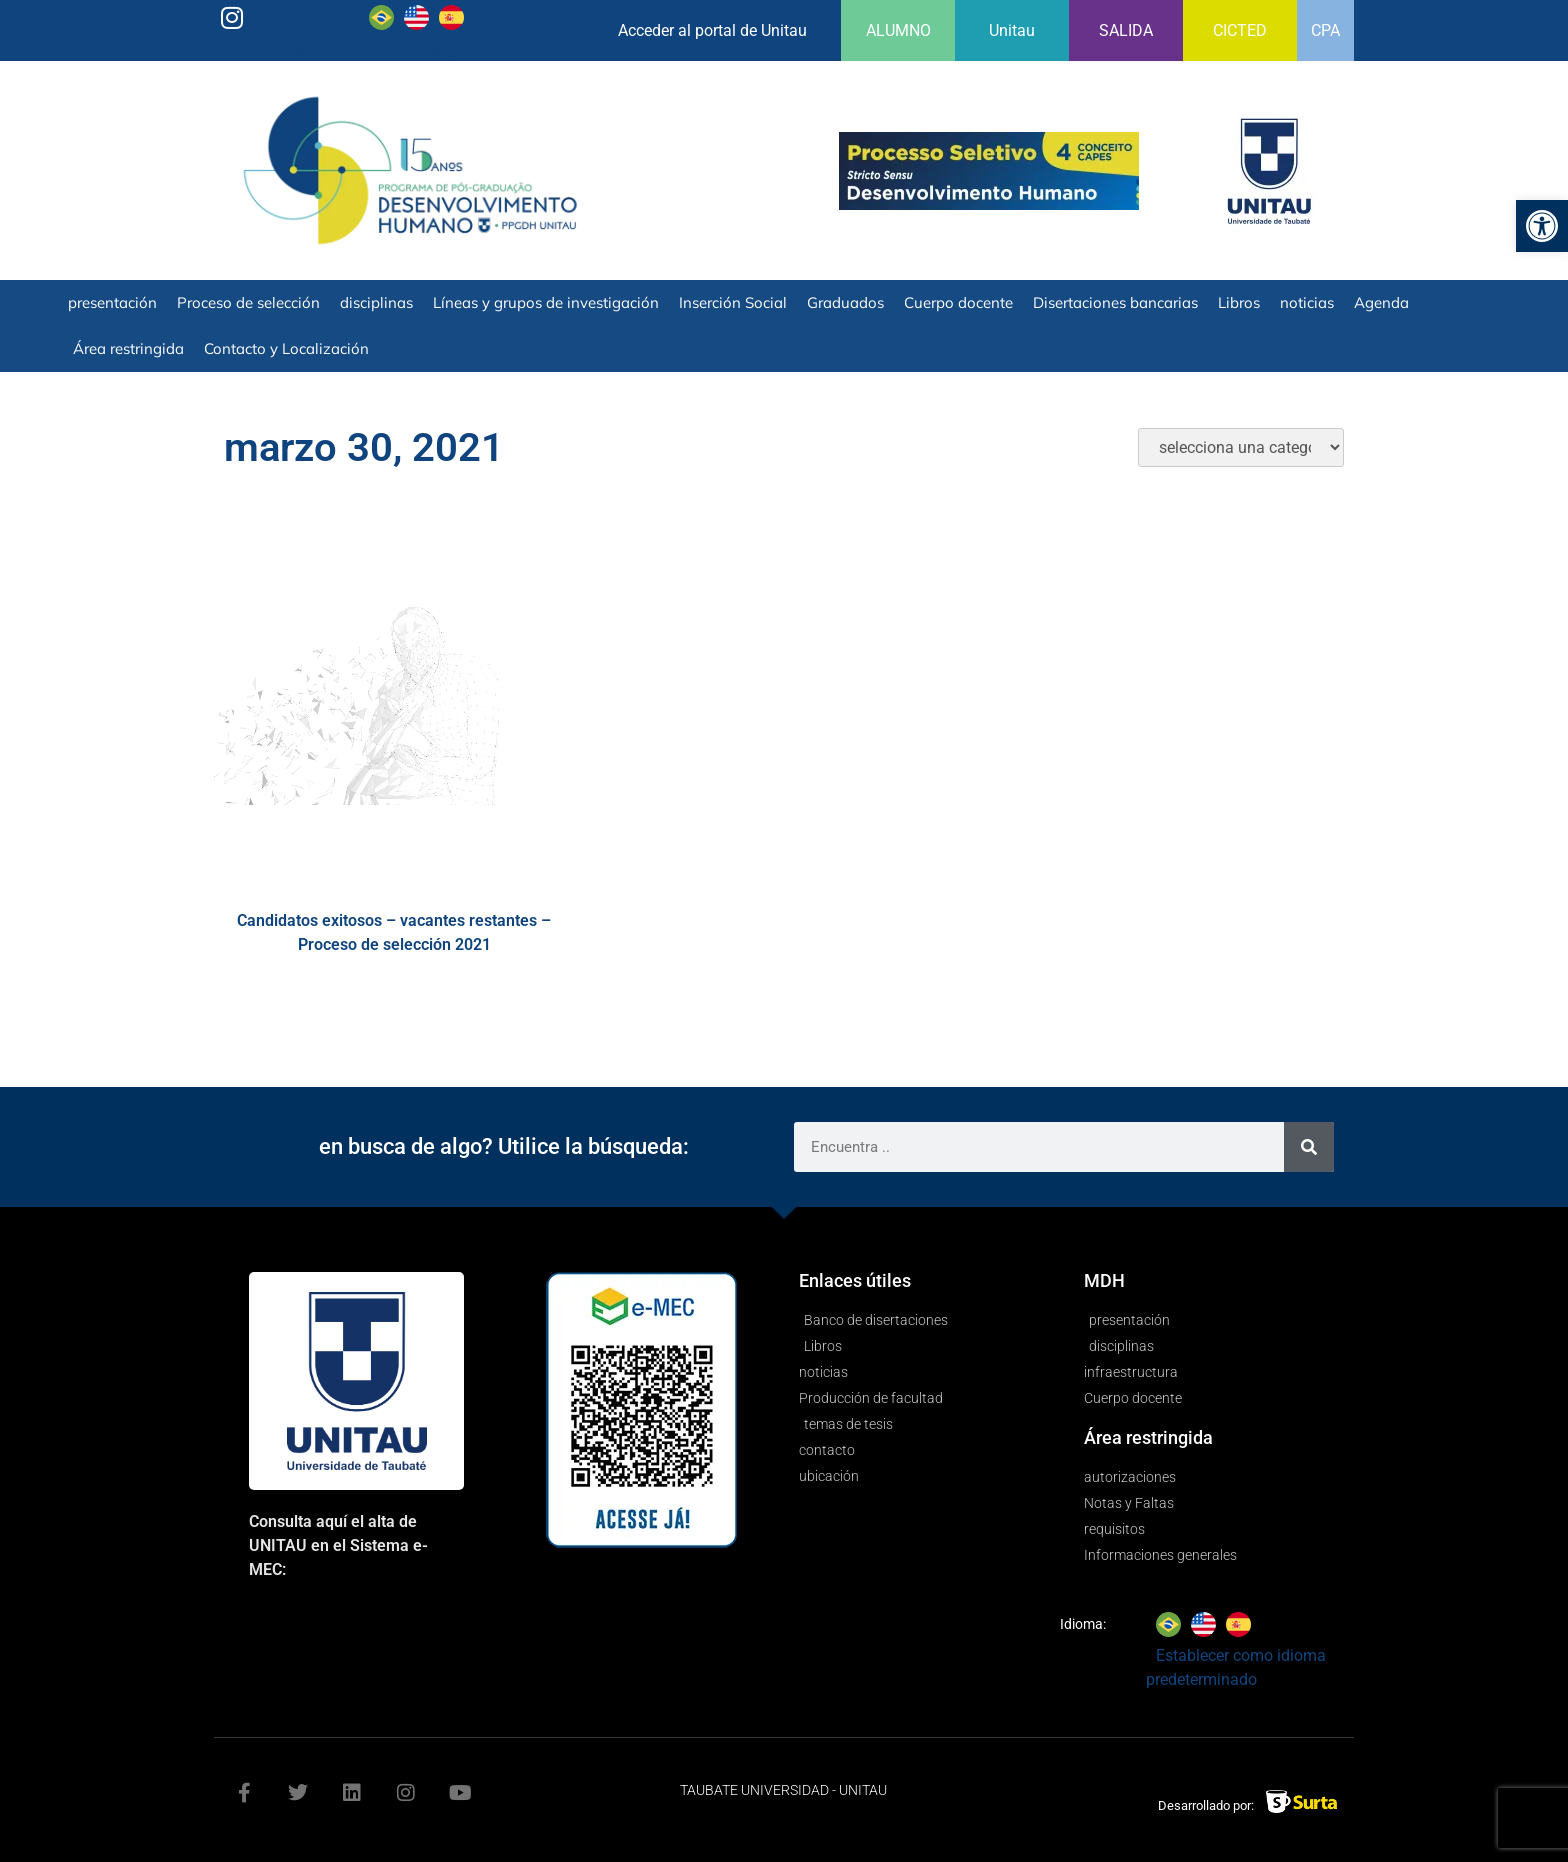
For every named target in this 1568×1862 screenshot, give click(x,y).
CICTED (1240, 30)
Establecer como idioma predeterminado (416, 48)
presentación (112, 302)
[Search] (1309, 1147)
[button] (1542, 226)
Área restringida (128, 348)
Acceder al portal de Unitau (712, 30)
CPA (1325, 30)
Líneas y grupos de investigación (546, 302)
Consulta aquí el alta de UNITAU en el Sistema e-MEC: (338, 1545)
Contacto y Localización (286, 348)
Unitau (1012, 30)
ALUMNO (898, 30)
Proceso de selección (248, 302)
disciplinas (376, 302)
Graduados (845, 302)
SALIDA (1126, 30)
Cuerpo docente (958, 302)
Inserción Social (733, 302)
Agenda (1381, 302)
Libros (1239, 302)
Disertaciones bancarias (1115, 302)
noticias (1307, 302)
